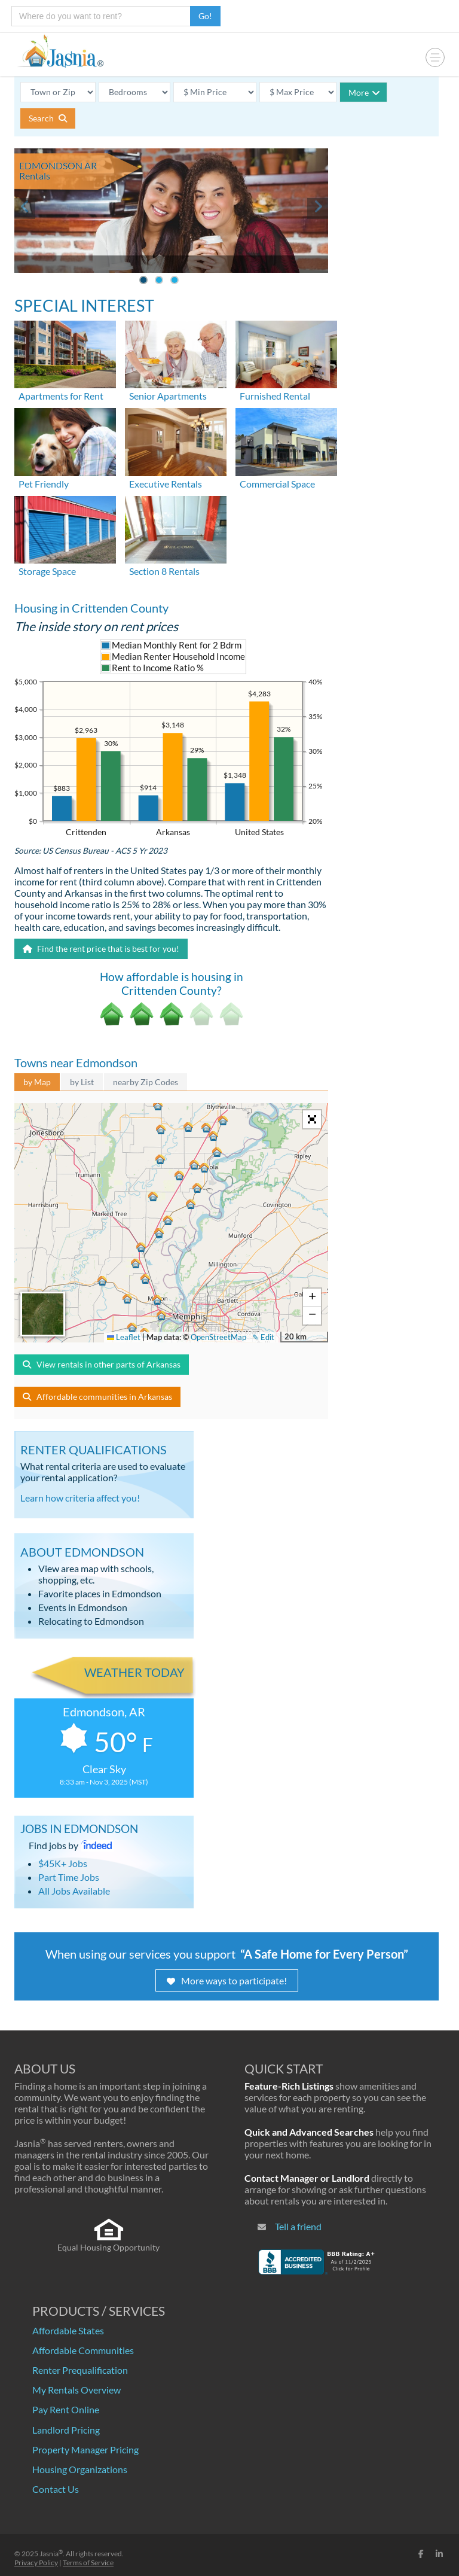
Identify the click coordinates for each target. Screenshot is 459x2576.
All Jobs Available (74, 1890)
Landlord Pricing (66, 2429)
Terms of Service (88, 2562)
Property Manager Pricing (85, 2449)
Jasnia (51, 2553)
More (364, 92)
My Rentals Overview (76, 2389)
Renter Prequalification (80, 2370)
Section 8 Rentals (164, 571)
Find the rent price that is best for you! (101, 948)
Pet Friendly (44, 483)
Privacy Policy (36, 2562)
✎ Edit (263, 1337)
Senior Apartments (168, 395)
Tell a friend (298, 2226)
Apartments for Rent (61, 395)
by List (82, 1082)
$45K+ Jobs (62, 1863)
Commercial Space (277, 483)
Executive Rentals (165, 483)
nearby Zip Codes (145, 1082)
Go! (205, 16)
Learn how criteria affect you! (80, 1497)
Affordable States (68, 2330)
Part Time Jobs (68, 1877)
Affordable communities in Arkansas (97, 1396)
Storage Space (47, 571)
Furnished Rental (275, 395)
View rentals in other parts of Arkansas (101, 1364)
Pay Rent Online (65, 2409)
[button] (163, 1317)
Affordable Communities (83, 2350)
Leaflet (123, 1337)
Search (48, 118)
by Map (37, 1082)
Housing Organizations (79, 2469)
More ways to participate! (227, 1980)
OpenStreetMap (218, 1337)
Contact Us (55, 2489)
